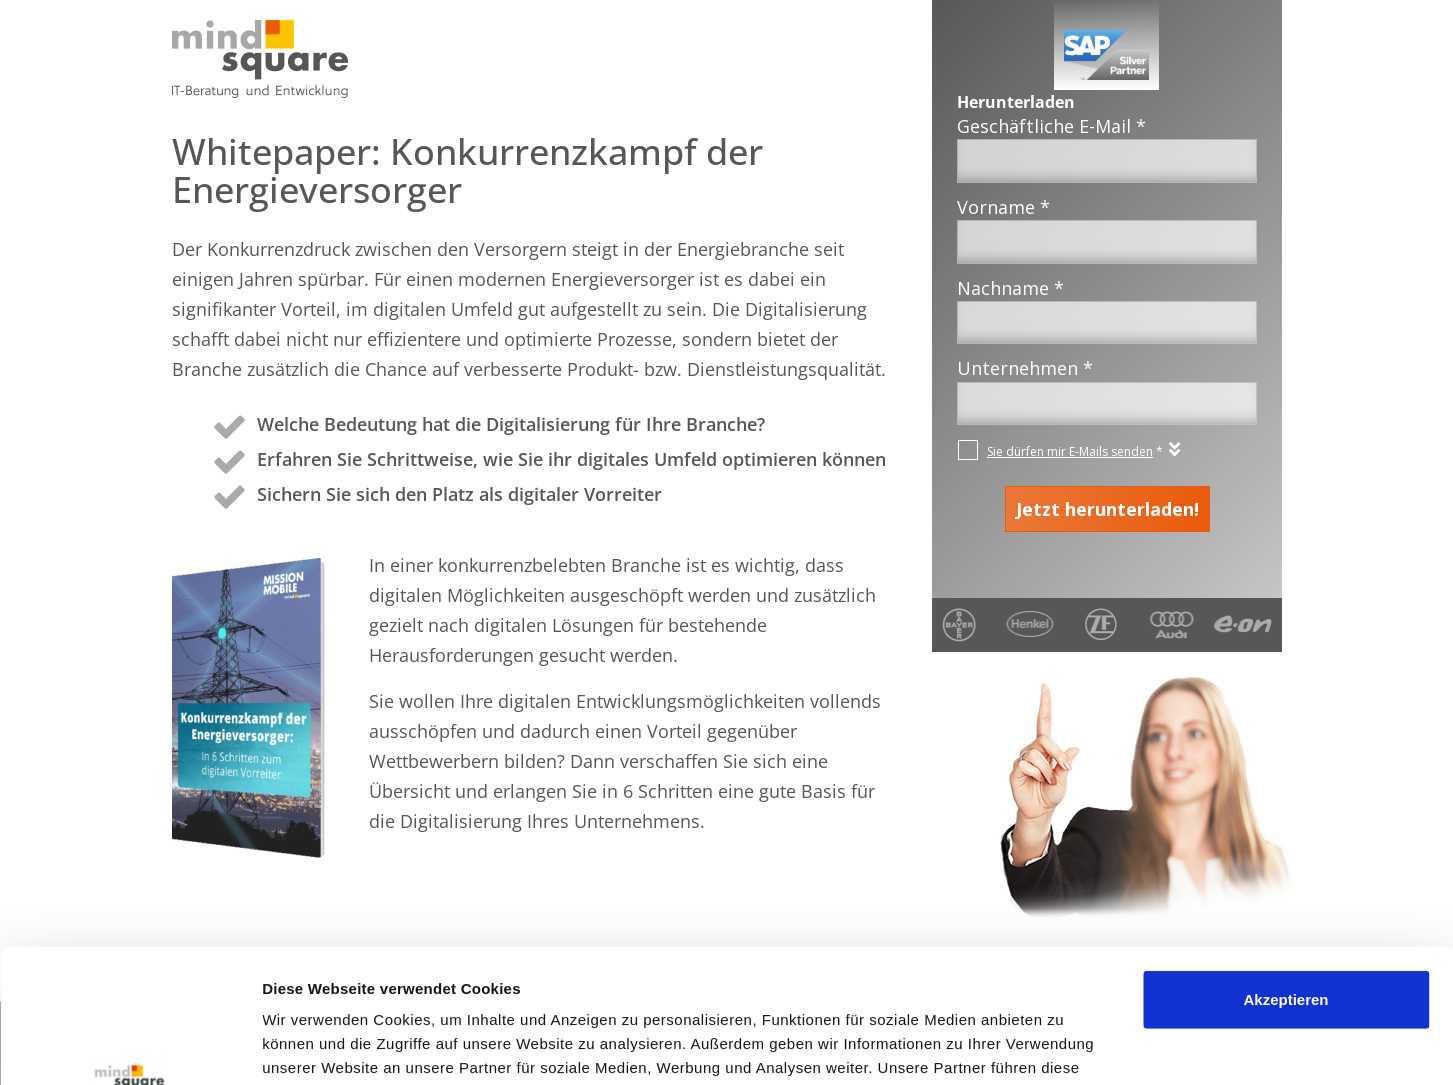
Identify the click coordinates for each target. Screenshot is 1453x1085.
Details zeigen (312, 1045)
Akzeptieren (1285, 874)
